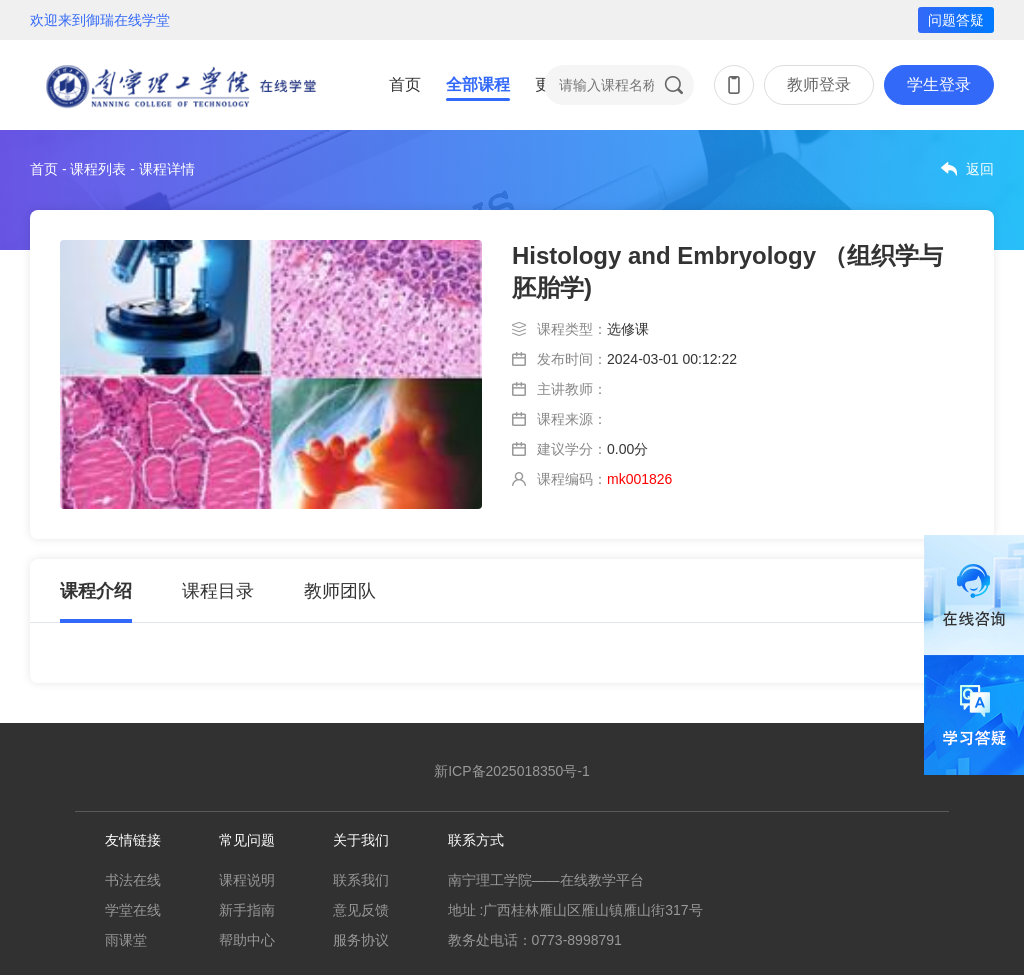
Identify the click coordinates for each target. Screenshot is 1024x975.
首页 (405, 84)
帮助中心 (247, 940)
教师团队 (340, 591)
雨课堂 (126, 940)
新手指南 (247, 910)
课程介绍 (96, 591)
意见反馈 (361, 910)
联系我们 (361, 880)
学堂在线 (133, 910)
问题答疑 (956, 20)
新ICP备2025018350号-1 (512, 771)
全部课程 (478, 84)
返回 (980, 169)
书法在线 (133, 880)
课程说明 (247, 880)
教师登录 (819, 84)
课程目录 (218, 591)
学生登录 (939, 84)
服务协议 (361, 940)
